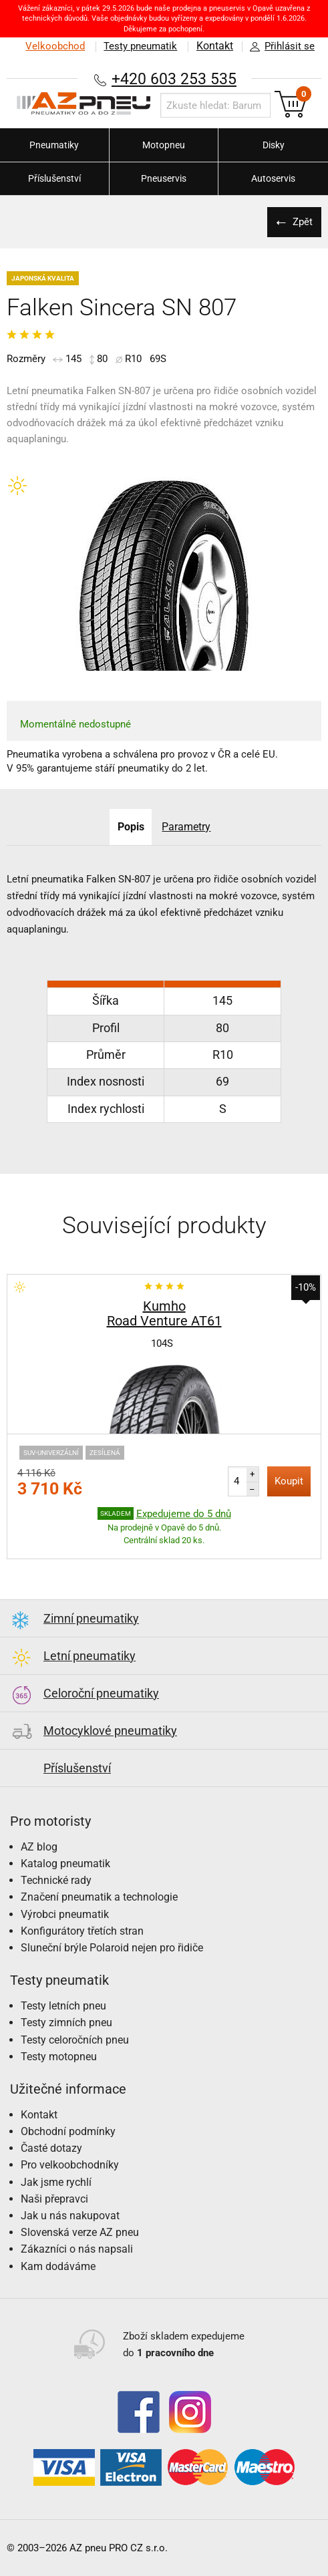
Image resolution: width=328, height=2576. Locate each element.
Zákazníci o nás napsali (77, 2249)
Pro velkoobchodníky (70, 2164)
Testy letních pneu (63, 2005)
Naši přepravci (54, 2199)
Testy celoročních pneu (75, 2040)
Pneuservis (163, 178)
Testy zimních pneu (66, 2022)
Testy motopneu (59, 2056)
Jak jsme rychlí (56, 2182)
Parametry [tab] (187, 826)
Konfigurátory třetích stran (82, 1931)
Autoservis (273, 178)
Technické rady (56, 1880)
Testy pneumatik (138, 46)
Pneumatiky (54, 145)
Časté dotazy (51, 2148)
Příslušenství (54, 178)
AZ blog (39, 1846)
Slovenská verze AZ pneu (80, 2232)
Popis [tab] (129, 826)
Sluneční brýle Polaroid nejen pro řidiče (112, 1947)
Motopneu (163, 145)
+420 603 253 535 (174, 78)
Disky (274, 145)
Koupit (289, 1481)
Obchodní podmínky (68, 2131)
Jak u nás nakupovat (70, 2215)
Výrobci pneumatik (65, 1914)
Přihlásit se (278, 46)
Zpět (301, 222)
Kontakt (213, 46)
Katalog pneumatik (65, 1863)
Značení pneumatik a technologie (99, 1897)
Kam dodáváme (58, 2266)
